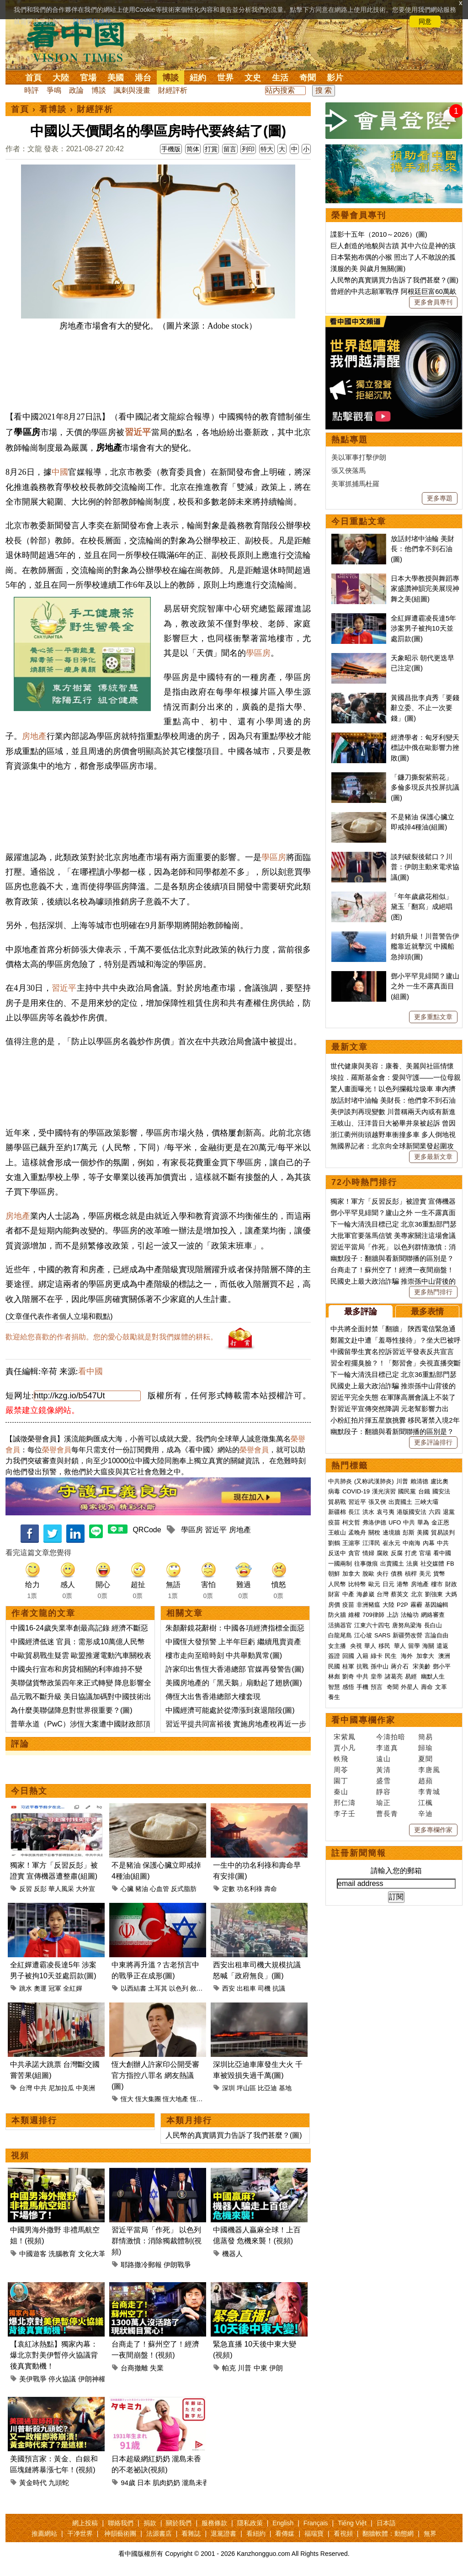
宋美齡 (422, 1666)
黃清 (383, 1770)
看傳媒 (284, 2533)
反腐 (397, 1553)
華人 (370, 1645)
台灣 (25, 2088)
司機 (264, 1988)
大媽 (451, 1594)
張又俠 (377, 1501)
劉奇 (348, 1676)
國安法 (441, 1491)
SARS (382, 1635)
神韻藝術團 (120, 2533)
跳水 (25, 1988)
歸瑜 (425, 1748)
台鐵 (424, 1491)
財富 (334, 1594)
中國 (60, 472)
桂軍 (348, 1666)
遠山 (383, 1759)
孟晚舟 (357, 1532)
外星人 (410, 1687)
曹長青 (387, 1813)
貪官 (354, 1553)
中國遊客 (33, 2253)
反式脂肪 (184, 1888)
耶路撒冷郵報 (141, 2264)
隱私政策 (250, 2523)
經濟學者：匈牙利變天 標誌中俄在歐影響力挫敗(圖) (425, 747)
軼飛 (341, 1759)
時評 (31, 90)
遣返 (442, 1645)
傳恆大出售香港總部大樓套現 (213, 1696)
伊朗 (276, 2368)
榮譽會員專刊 (358, 215)
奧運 (40, 1988)
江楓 (425, 1802)
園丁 (341, 1781)
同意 (425, 21)
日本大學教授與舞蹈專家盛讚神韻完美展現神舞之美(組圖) (425, 588)
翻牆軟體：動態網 (388, 2533)
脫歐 (368, 1573)
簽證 (334, 1655)
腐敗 (382, 1553)
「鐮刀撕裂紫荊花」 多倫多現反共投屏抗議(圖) (425, 787)
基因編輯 (436, 1604)
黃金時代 (33, 2482)
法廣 (412, 1563)
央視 (356, 1645)
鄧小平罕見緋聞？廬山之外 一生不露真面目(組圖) (425, 986)
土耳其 (157, 1988)
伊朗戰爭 (177, 2264)
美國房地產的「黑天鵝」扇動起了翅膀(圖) (233, 1683)
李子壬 (345, 1813)
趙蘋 (425, 1781)
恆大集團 (148, 2099)
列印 (248, 149)
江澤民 (371, 1543)
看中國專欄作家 (363, 1720)
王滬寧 (351, 1543)
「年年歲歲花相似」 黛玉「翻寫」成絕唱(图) (421, 906)
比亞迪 (267, 2088)
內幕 (429, 1543)
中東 (260, 2368)
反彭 (40, 1888)
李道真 (387, 1748)
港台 (143, 77)
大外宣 (85, 1888)
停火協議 (62, 2379)
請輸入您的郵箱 (396, 1871)
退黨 (449, 1511)
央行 (382, 1573)
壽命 (270, 1888)
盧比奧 (439, 1481)
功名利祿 (249, 1888)
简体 (192, 149)
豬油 (141, 1888)
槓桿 (411, 1573)
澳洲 (444, 1655)
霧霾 (416, 1604)
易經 (412, 1676)
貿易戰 (337, 1501)
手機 (362, 1687)
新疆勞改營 (407, 1635)
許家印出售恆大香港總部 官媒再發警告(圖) (234, 1669)
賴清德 (419, 1481)
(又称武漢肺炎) (374, 1481)
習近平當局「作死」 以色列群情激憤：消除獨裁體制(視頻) (157, 2241)
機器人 (232, 2253)
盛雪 (383, 1781)
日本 (144, 2482)
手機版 (171, 149)
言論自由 (436, 1635)
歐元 (374, 1584)
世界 (225, 77)
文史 (253, 77)
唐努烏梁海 (407, 1625)
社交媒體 (432, 1563)
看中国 (81, 41)
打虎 (411, 1553)
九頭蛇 (58, 2482)
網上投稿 (85, 2523)
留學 (414, 1645)
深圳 (228, 2088)
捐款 (150, 2523)
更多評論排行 (433, 1442)
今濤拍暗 (390, 1737)
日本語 (386, 2523)
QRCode (147, 1530)
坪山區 (246, 2088)
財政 (451, 1584)
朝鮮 (334, 1573)
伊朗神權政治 (98, 2379)
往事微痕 (366, 1563)
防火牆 (337, 1614)
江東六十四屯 (372, 1625)
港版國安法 (411, 1511)
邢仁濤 (345, 1802)
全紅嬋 (72, 1988)
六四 (435, 1511)
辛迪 (425, 1813)
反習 (25, 1888)
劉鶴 (334, 1543)
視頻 (20, 2155)
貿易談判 (444, 1532)
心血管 (159, 1888)
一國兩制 (340, 1563)
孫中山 (379, 1666)
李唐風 (429, 1770)
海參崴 (365, 1594)
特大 (267, 149)
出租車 (246, 1988)
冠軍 (54, 1988)
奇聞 (307, 77)
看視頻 (343, 2533)
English (282, 2523)
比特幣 (357, 1584)
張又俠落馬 (348, 470)
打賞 (211, 149)
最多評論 (360, 1311)
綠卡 (377, 1655)
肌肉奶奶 (166, 2482)
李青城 (429, 1791)
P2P (402, 1604)
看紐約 (256, 2533)
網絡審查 (433, 1614)
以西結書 (133, 1988)
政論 (76, 90)
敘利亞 (199, 1988)
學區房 (258, 653)
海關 (428, 1645)
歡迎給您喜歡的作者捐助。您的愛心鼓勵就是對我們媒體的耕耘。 (111, 1337)
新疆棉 (337, 1511)
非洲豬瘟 (368, 1604)
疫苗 (334, 1522)
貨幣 (439, 1573)
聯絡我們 (120, 2523)
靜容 (383, 1791)
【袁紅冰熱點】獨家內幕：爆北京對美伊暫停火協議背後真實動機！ (54, 2355)
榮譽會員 (56, 1450)
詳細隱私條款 (92, 21)
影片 (335, 77)
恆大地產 (175, 2099)
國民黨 (407, 1491)
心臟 (127, 1888)
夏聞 (425, 1759)
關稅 (374, 1532)
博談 (170, 77)
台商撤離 (134, 2368)
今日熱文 (29, 1790)
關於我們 (178, 2523)
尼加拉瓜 (61, 2088)
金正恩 (440, 1522)
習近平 (138, 432)
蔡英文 (400, 1594)
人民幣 (337, 1584)
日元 (388, 1584)
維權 (354, 1614)
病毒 (334, 1491)
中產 (348, 1594)
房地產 (34, 736)
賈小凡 (345, 1748)
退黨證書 (223, 2533)
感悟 (348, 1687)
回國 (348, 1655)
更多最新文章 (433, 1156)
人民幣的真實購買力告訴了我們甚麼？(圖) (233, 2135)
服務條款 (214, 2523)
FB (450, 1563)
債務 (397, 1573)
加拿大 (351, 1573)
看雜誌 (191, 2533)
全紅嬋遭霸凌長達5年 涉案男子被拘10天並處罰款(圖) (423, 628)
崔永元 (391, 1543)
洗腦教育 (62, 2253)
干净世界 (80, 2533)
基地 (285, 2088)
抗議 (278, 1988)
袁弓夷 (385, 1511)
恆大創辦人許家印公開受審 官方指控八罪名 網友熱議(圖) (155, 2075)
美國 (115, 77)
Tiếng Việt (352, 2523)
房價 (334, 1604)
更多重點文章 (433, 1016)
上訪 (393, 1614)
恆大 (127, 2099)
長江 (354, 1511)
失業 (157, 2368)
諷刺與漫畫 (132, 90)
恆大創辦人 (206, 2099)
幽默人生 (433, 1676)
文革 (441, 1687)
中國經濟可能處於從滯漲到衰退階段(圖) (230, 1710)
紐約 (198, 77)
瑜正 (383, 1802)
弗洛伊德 (374, 1522)
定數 (228, 1888)
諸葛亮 (394, 1676)
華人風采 (61, 1888)
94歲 (128, 2482)
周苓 (341, 1770)
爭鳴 (54, 90)
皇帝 (377, 1676)
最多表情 (427, 1311)
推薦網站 (44, 2533)
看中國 (90, 1371)
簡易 (425, 1737)
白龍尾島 (340, 1635)
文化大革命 (95, 2253)
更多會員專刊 (433, 302)
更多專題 (439, 498)
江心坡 (363, 1635)
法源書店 (159, 2533)
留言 (229, 149)
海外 (408, 1655)
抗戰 (362, 1666)
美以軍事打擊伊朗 (358, 457)
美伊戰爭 (33, 2379)
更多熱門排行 (433, 1292)
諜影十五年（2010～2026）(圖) (378, 234)
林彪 (334, 1676)
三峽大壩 (426, 1501)
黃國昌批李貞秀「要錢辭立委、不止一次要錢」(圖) (425, 708)
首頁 (33, 77)
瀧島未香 (195, 2482)
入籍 (362, 1655)
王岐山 (337, 1532)
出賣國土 (400, 1501)
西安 (228, 1988)
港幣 (403, 1584)
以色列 (178, 1988)
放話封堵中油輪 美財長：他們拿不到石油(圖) (422, 549)
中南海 (411, 1543)
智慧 (334, 1687)
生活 (280, 77)
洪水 (368, 1511)
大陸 (61, 77)
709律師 (373, 1614)
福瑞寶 (314, 2533)
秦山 (341, 1791)
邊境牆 (391, 1532)
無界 (430, 2533)
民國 (334, 1666)
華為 (423, 1522)
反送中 (337, 1553)
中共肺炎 (340, 1481)
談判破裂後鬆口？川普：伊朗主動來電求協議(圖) (425, 867)
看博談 (53, 109)
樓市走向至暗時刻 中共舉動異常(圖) (223, 1655)
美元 (425, 1573)
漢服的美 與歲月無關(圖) (367, 268)
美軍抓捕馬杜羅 (355, 484)
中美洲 (85, 2088)
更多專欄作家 (433, 1829)
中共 (40, 2088)
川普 (244, 2368)
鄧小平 (442, 1666)
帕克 (229, 2368)
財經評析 (172, 90)
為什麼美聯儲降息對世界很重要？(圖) (72, 1710)
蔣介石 (400, 1666)
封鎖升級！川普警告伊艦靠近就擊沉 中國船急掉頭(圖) (425, 946)
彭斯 (409, 1532)
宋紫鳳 (345, 1737)
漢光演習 (384, 1491)
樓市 (437, 1584)
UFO (394, 1522)
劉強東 (434, 1594)
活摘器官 (340, 1625)
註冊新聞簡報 (358, 1853)
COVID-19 (356, 1491)
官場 (88, 77)
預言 (377, 1687)
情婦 (368, 1553)
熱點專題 (349, 439)
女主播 (338, 1645)
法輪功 (410, 1614)
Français (315, 2523)
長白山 (433, 1625)
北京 (417, 1594)
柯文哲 (351, 1522)
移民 (384, 1645)
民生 (392, 1655)
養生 (334, 1697)
